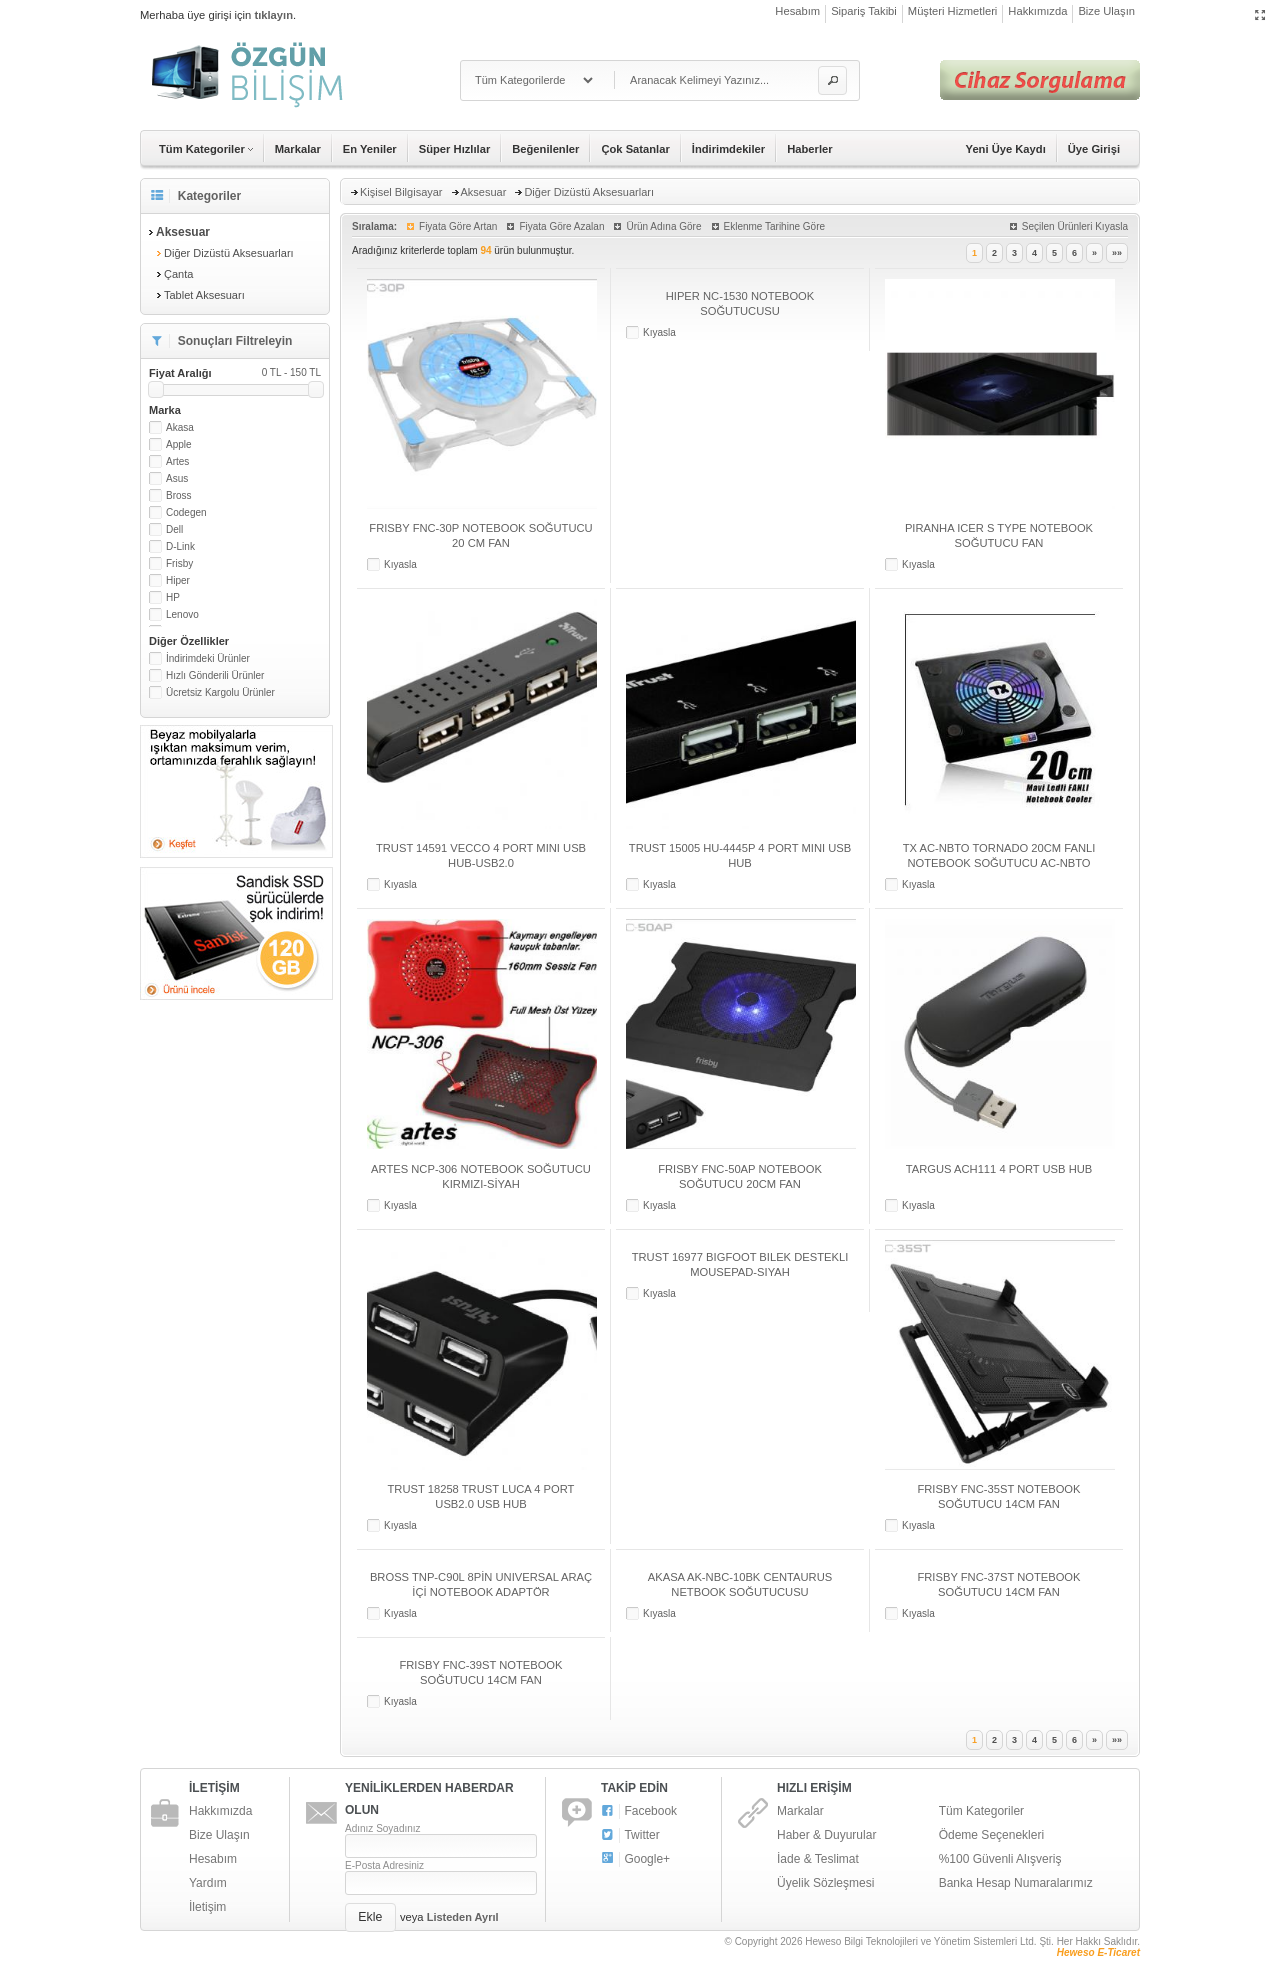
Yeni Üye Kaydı (1006, 149)
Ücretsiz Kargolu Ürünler (220, 692)
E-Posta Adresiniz (384, 1865)
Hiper (178, 580)
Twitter (630, 1835)
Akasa (180, 427)
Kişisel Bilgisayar (401, 192)
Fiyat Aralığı (235, 373)
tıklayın (273, 15)
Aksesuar (484, 192)
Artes (177, 461)
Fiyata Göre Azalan (561, 226)
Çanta (178, 274)
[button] (832, 80)
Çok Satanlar (635, 149)
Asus (177, 478)
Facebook (639, 1811)
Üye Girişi (1094, 149)
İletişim (207, 1907)
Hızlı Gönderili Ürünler (215, 675)
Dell (174, 529)
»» (1117, 253)
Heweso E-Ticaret (1098, 1952)
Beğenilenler (545, 149)
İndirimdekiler (728, 149)
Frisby (179, 563)
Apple (179, 444)
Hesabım (797, 11)
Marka (165, 410)
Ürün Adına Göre (663, 226)
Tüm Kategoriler (981, 1811)
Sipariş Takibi (864, 11)
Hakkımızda (1037, 11)
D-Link (180, 546)
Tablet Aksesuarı (204, 295)
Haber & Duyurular (826, 1835)
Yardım (208, 1883)
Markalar (298, 149)
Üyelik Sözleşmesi (825, 1883)
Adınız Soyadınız (383, 1828)
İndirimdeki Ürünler (208, 658)
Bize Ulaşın (1106, 11)
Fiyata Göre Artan (458, 226)
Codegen (186, 512)
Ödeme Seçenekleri (991, 1835)
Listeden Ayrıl (463, 1917)
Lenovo (182, 614)
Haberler (809, 149)
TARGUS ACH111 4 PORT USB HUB (999, 1169)
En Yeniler (370, 149)
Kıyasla (400, 564)
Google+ (635, 1859)
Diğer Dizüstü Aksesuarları (229, 253)
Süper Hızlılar (455, 149)
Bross (179, 495)
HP (173, 597)
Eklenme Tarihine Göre (775, 226)
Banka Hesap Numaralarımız (1016, 1883)
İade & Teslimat (818, 1859)
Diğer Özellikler (189, 641)
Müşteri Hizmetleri (953, 11)
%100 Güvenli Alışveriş (1000, 1859)
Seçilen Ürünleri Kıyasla (1075, 226)
